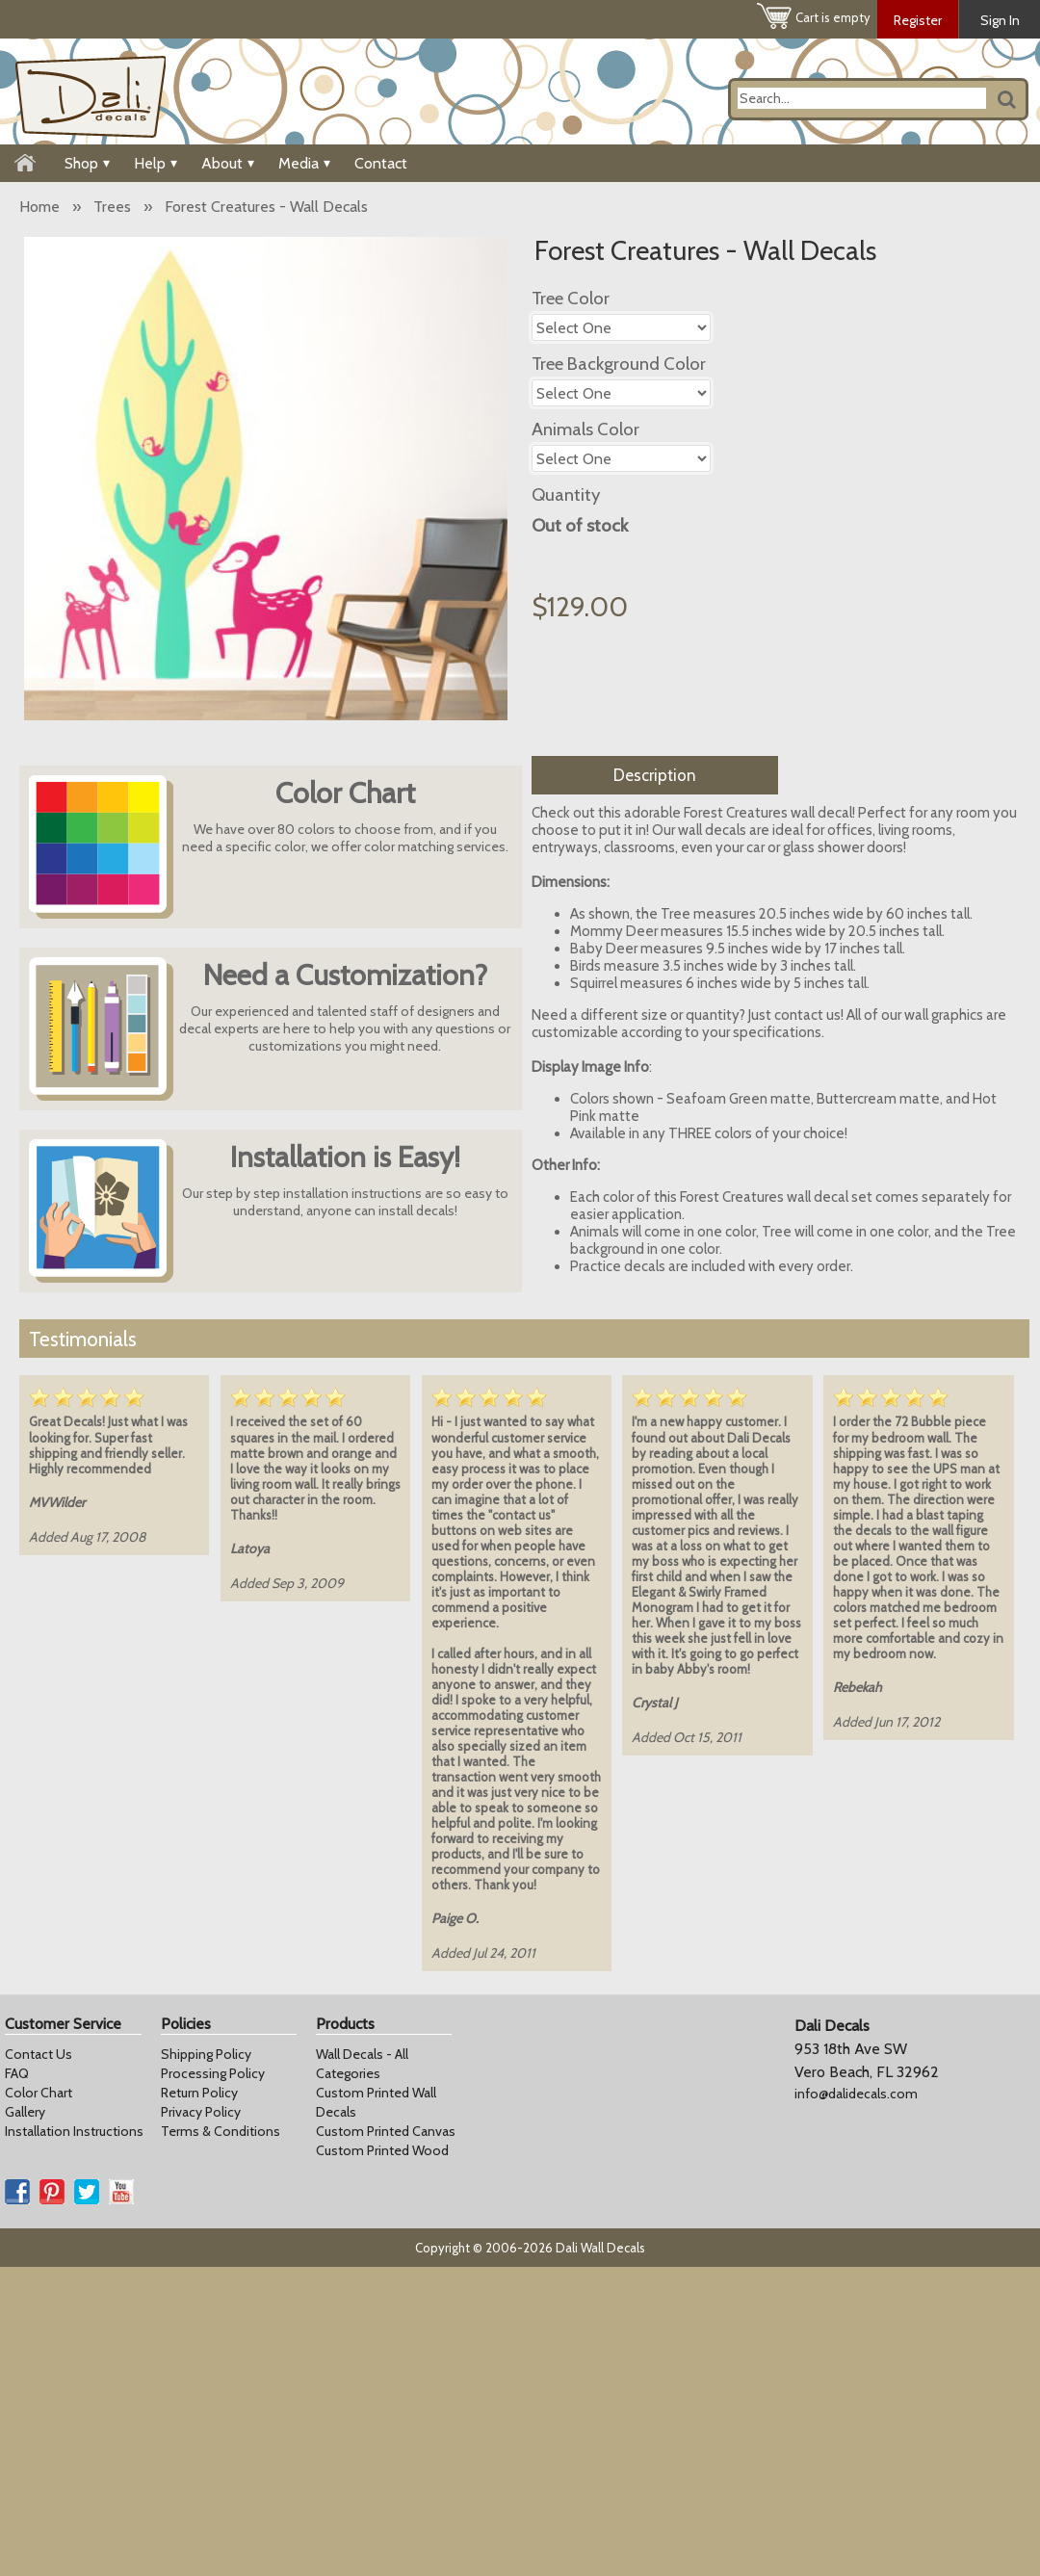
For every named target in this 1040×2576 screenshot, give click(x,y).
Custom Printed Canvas (385, 2131)
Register (918, 20)
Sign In (1000, 20)
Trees (112, 206)
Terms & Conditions (220, 2131)
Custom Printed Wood (382, 2150)
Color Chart (38, 2092)
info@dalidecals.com (856, 2093)
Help (155, 163)
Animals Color (585, 429)
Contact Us (38, 2054)
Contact (380, 163)
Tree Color (571, 298)
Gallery (25, 2112)
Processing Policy (213, 2073)
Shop (87, 163)
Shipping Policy (206, 2054)
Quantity (566, 494)
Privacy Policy (201, 2112)
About (227, 163)
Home (39, 206)
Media (304, 163)
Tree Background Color (619, 363)
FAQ (17, 2073)
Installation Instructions (74, 2131)
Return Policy (199, 2092)
